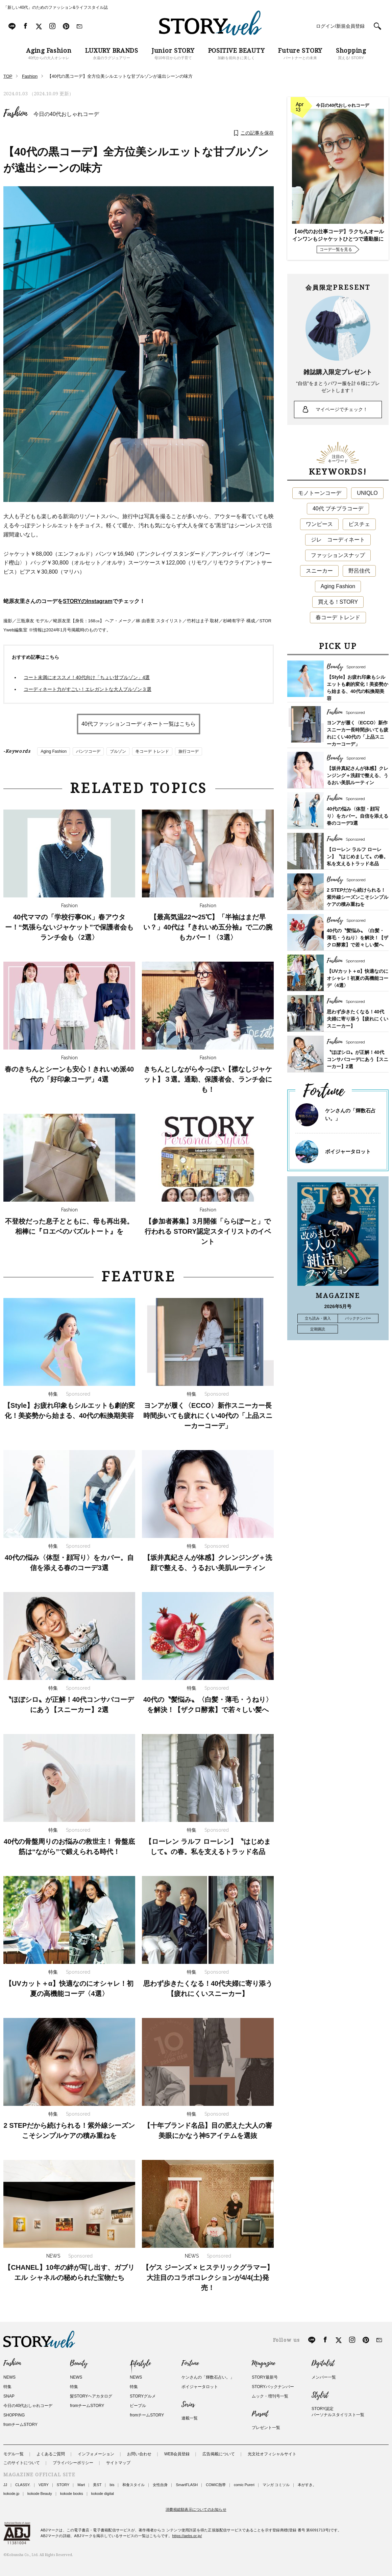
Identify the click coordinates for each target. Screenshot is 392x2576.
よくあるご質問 (50, 2454)
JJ (5, 2485)
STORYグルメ (143, 2396)
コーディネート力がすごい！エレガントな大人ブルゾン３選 (87, 689)
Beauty (79, 2363)
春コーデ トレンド (338, 617)
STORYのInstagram (88, 601)
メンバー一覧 (324, 2377)
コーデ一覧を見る (336, 249)
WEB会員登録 (177, 2454)
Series (188, 2405)
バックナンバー (358, 1318)
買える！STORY (338, 602)
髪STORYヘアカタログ (91, 2396)
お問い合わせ (139, 2454)
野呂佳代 (359, 571)
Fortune (190, 2363)
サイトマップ (118, 2462)
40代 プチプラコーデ (338, 508)
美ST (97, 2485)
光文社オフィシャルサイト (272, 2454)
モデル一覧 (13, 2454)
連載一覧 (189, 2418)
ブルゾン (118, 751)
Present (260, 2414)
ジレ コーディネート (338, 540)
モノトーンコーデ (319, 493)
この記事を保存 (257, 133)
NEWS (9, 2377)
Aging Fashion (54, 751)
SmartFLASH (187, 2485)
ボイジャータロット (348, 1151)
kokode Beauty (39, 2493)
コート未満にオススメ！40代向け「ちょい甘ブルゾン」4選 (87, 677)
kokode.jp (11, 2493)
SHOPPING (14, 2415)
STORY (63, 2485)
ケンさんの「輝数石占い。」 (207, 2377)
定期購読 (317, 1329)
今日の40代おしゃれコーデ (66, 114)
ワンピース (319, 524)
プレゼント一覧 (266, 2427)
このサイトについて (21, 2462)
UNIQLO (367, 493)
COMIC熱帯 (216, 2485)
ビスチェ (359, 524)
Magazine (263, 2363)
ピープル (138, 2405)
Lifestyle (140, 2363)
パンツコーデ (88, 751)
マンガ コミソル (276, 2485)
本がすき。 (307, 2485)
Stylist (320, 2395)
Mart (81, 2485)
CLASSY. (22, 2485)
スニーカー (319, 571)
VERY (44, 2485)
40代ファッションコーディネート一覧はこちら (138, 724)
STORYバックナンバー (273, 2386)
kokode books (71, 2493)
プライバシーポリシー (73, 2462)
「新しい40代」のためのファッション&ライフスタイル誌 (55, 7)
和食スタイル (133, 2485)
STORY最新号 (265, 2377)
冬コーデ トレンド (152, 751)
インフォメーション (96, 2454)
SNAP (9, 2396)
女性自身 (160, 2485)
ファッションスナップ (338, 555)
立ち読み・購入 (318, 1318)
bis (111, 2485)
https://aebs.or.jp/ (187, 2536)
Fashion (15, 113)
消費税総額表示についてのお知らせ (196, 2509)
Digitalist (323, 2363)
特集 (7, 2386)
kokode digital (102, 2493)
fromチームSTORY (20, 2424)
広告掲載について (218, 2454)
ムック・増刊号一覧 (270, 2396)
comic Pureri (244, 2485)
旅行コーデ (188, 751)
